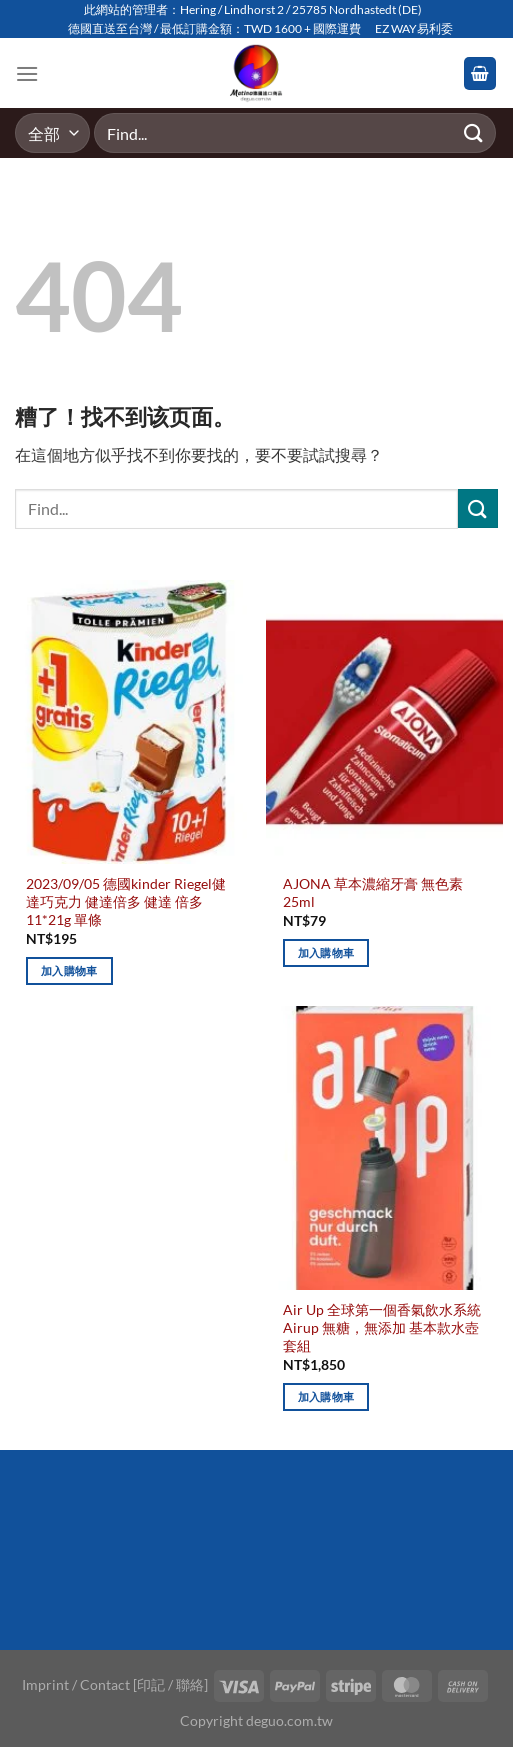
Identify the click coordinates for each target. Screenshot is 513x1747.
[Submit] (474, 133)
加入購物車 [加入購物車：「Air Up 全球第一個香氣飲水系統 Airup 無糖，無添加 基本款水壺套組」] (326, 1396)
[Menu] (27, 73)
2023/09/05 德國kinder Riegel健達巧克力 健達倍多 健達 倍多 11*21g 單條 (126, 901)
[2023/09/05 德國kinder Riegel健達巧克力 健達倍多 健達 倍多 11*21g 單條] (128, 722)
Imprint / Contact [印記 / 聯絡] (115, 1684)
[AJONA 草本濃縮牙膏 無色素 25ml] (384, 722)
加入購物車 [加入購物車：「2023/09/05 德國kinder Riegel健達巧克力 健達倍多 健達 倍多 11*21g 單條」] (69, 970)
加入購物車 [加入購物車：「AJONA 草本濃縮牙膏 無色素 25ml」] (326, 952)
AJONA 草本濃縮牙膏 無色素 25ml (373, 893)
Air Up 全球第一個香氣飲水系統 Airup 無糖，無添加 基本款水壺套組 (382, 1327)
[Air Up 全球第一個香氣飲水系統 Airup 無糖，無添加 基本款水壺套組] (384, 1148)
